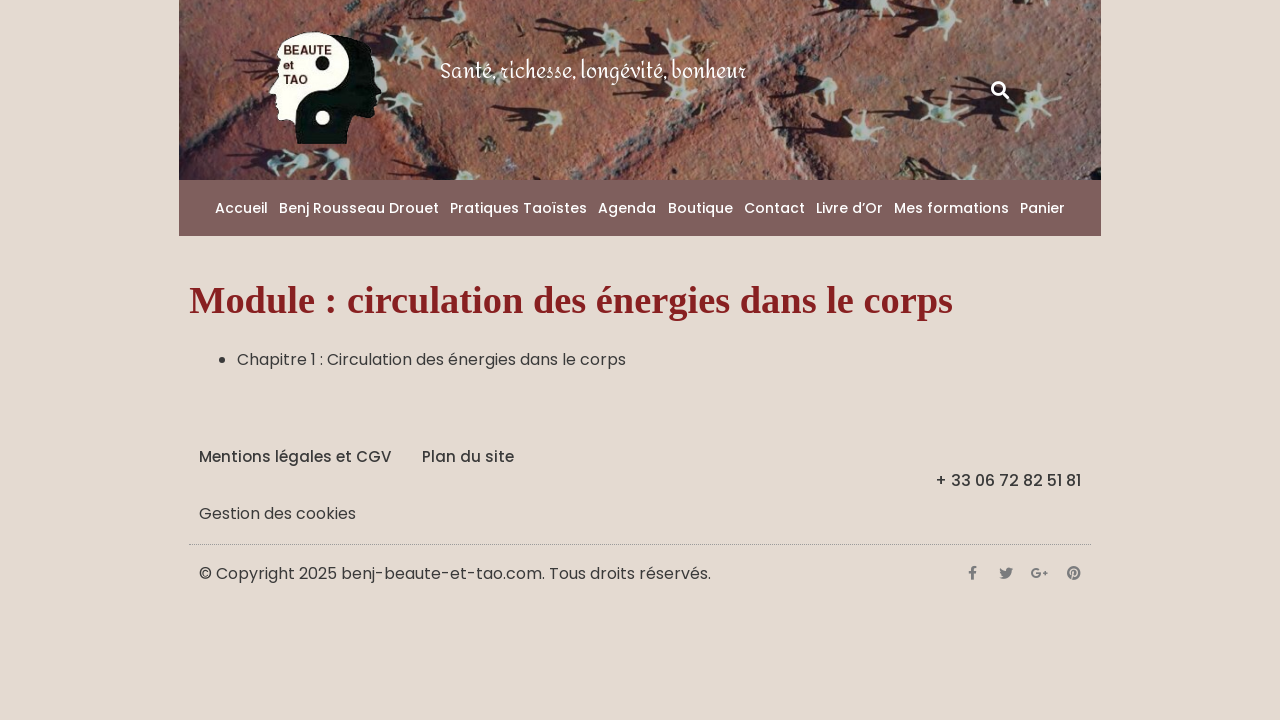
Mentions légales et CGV (295, 456)
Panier (1042, 208)
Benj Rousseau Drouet (359, 208)
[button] (1000, 90)
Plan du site (468, 456)
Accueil (241, 208)
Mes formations (951, 208)
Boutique (700, 208)
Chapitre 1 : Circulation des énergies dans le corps (431, 359)
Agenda (627, 208)
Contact (774, 208)
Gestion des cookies (277, 513)
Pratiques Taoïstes (518, 208)
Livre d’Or (849, 208)
